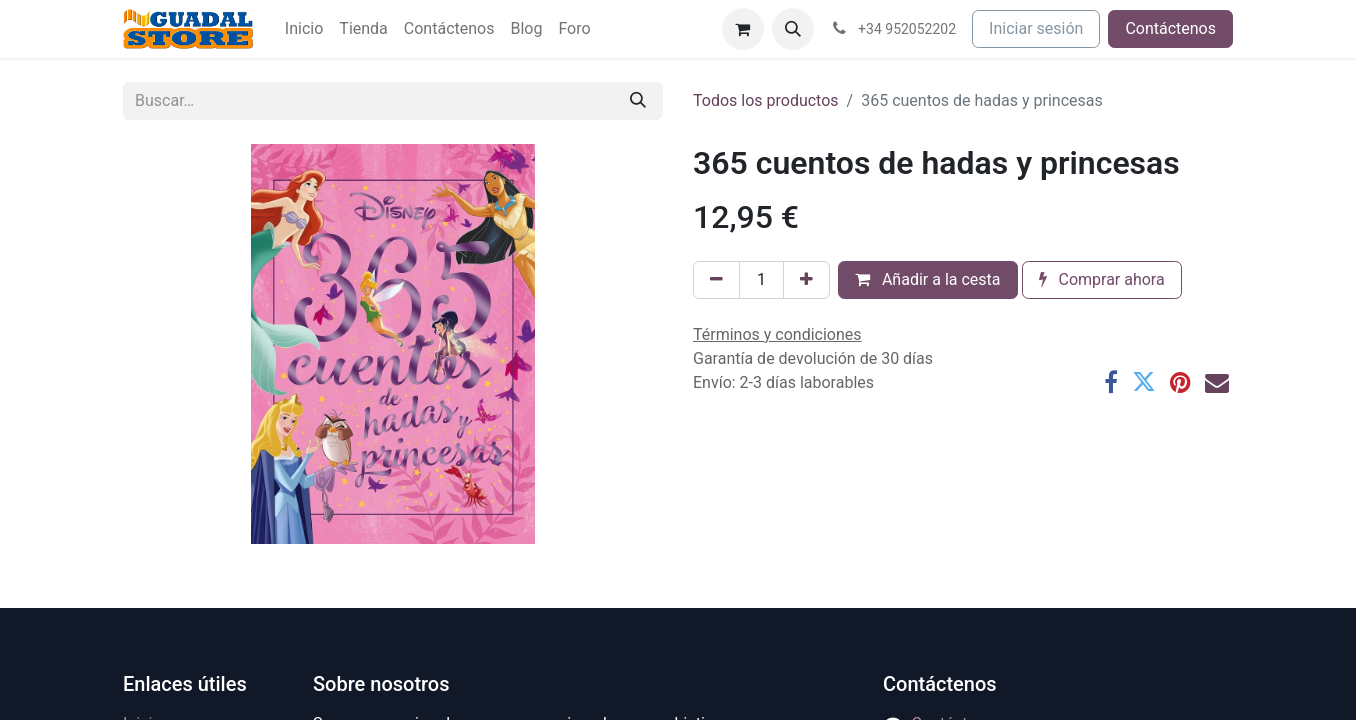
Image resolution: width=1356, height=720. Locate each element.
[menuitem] (304, 29)
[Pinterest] (1180, 382)
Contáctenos (1170, 28)
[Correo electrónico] (1217, 382)
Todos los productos (766, 100)
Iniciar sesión (1036, 28)
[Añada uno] (806, 280)
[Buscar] (638, 101)
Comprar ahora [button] (1102, 279)
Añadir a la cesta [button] (928, 279)
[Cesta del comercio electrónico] (743, 29)
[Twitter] (1144, 382)
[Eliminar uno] (716, 280)
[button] (793, 29)
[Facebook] (1111, 382)
